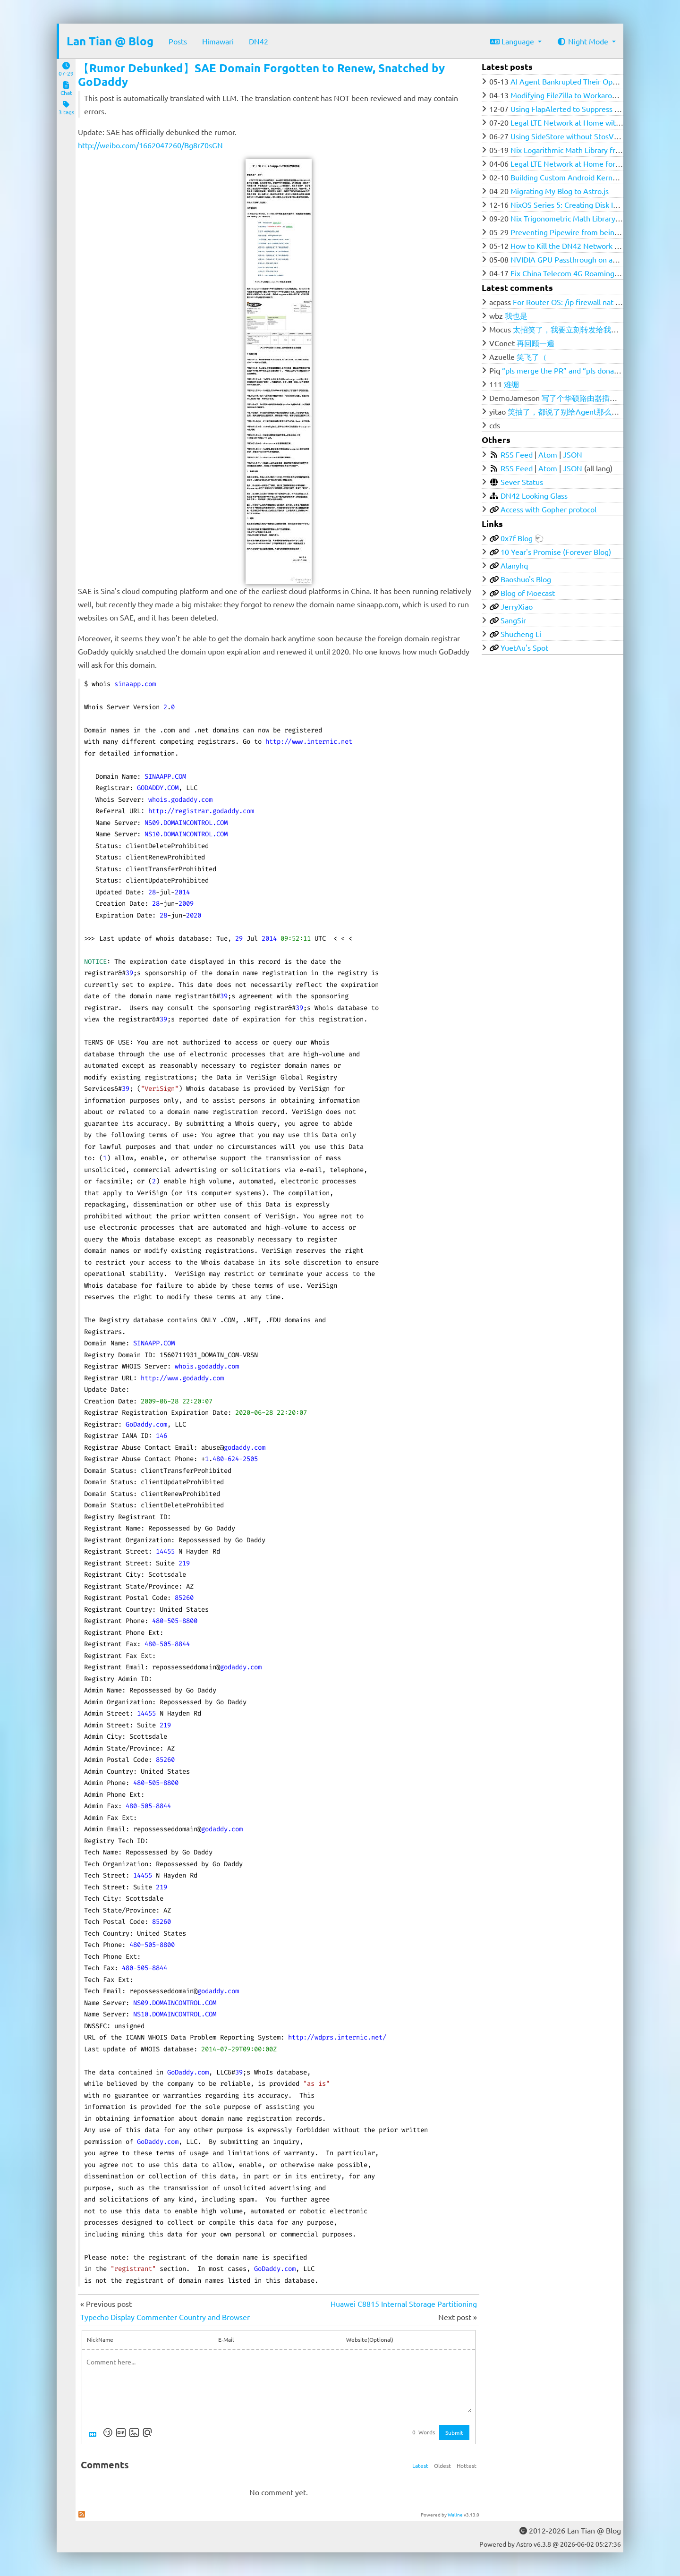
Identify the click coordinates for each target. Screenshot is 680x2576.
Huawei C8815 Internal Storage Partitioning (404, 2303)
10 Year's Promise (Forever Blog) (556, 551)
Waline (455, 2514)
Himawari (218, 41)
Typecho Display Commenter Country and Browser (165, 2316)
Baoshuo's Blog (526, 579)
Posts (178, 41)
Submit (454, 2432)
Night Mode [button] (583, 41)
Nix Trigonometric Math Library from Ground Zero (594, 218)
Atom (547, 454)
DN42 (258, 41)
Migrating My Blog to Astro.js (559, 191)
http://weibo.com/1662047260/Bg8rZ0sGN (150, 145)
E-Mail (226, 2339)
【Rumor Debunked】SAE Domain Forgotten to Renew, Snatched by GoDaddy (261, 74)
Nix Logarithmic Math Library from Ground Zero (590, 149)
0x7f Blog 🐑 (522, 538)
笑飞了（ (532, 356)
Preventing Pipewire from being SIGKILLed (582, 232)
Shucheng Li (521, 633)
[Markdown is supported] (94, 2432)
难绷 (511, 384)
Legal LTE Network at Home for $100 (572, 163)
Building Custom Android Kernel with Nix (579, 177)
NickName (100, 2339)
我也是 (516, 315)
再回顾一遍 (535, 343)
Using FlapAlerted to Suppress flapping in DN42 (591, 108)
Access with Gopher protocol (548, 509)
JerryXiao (517, 606)
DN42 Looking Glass (534, 495)
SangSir (513, 620)
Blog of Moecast (528, 592)
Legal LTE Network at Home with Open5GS (582, 122)
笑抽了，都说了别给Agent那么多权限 (571, 411)
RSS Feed (517, 454)
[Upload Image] (134, 2432)
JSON (572, 454)
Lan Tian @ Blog (110, 41)
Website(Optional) (369, 2339)
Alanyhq (514, 565)
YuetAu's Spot (524, 647)
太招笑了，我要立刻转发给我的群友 (573, 329)
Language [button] (513, 41)
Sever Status (522, 481)
